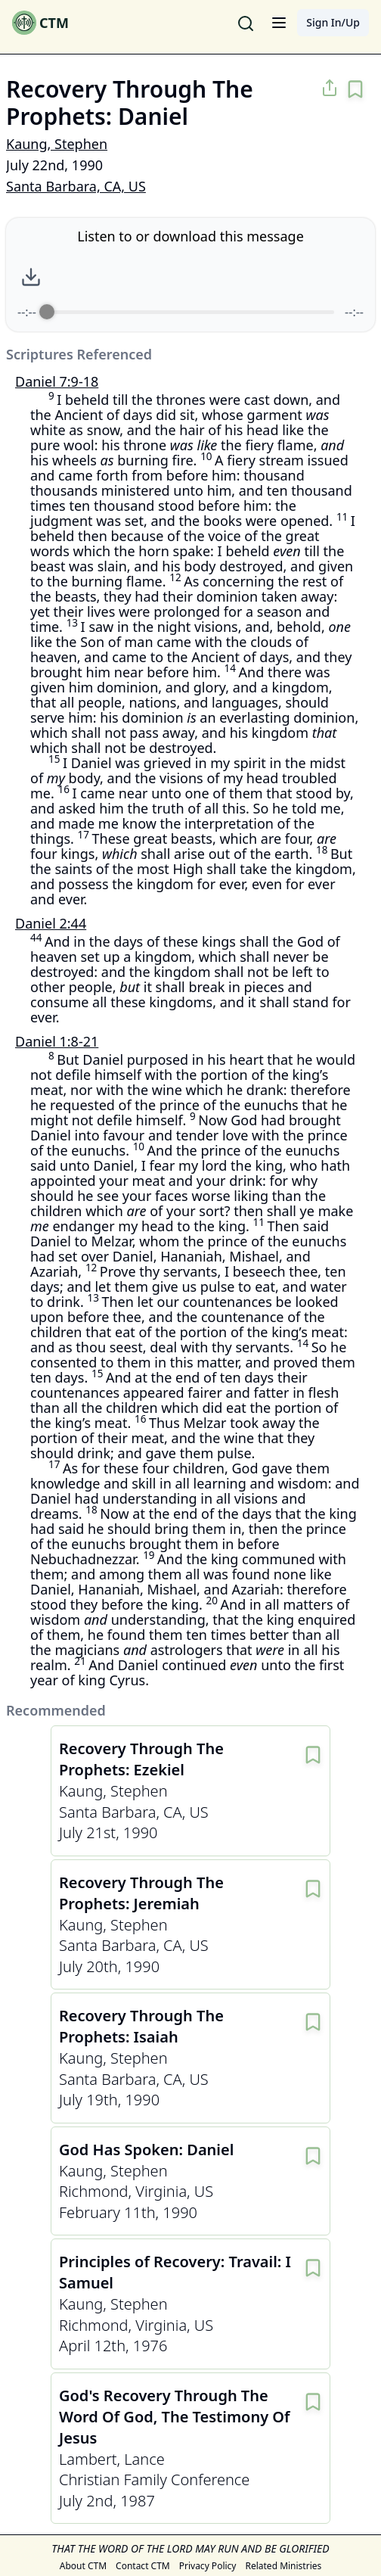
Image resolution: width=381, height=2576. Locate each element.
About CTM (83, 2566)
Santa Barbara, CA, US (76, 186)
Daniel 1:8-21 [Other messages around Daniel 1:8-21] (56, 1041)
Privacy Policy (208, 2566)
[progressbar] (190, 311)
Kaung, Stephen (56, 144)
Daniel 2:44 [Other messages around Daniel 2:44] (50, 923)
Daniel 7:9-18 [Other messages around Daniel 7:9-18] (56, 381)
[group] (190, 274)
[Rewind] (171, 277)
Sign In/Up (333, 22)
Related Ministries (283, 2566)
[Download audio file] (31, 277)
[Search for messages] (246, 23)
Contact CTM (143, 2566)
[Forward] (237, 277)
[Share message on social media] (330, 88)
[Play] (204, 277)
